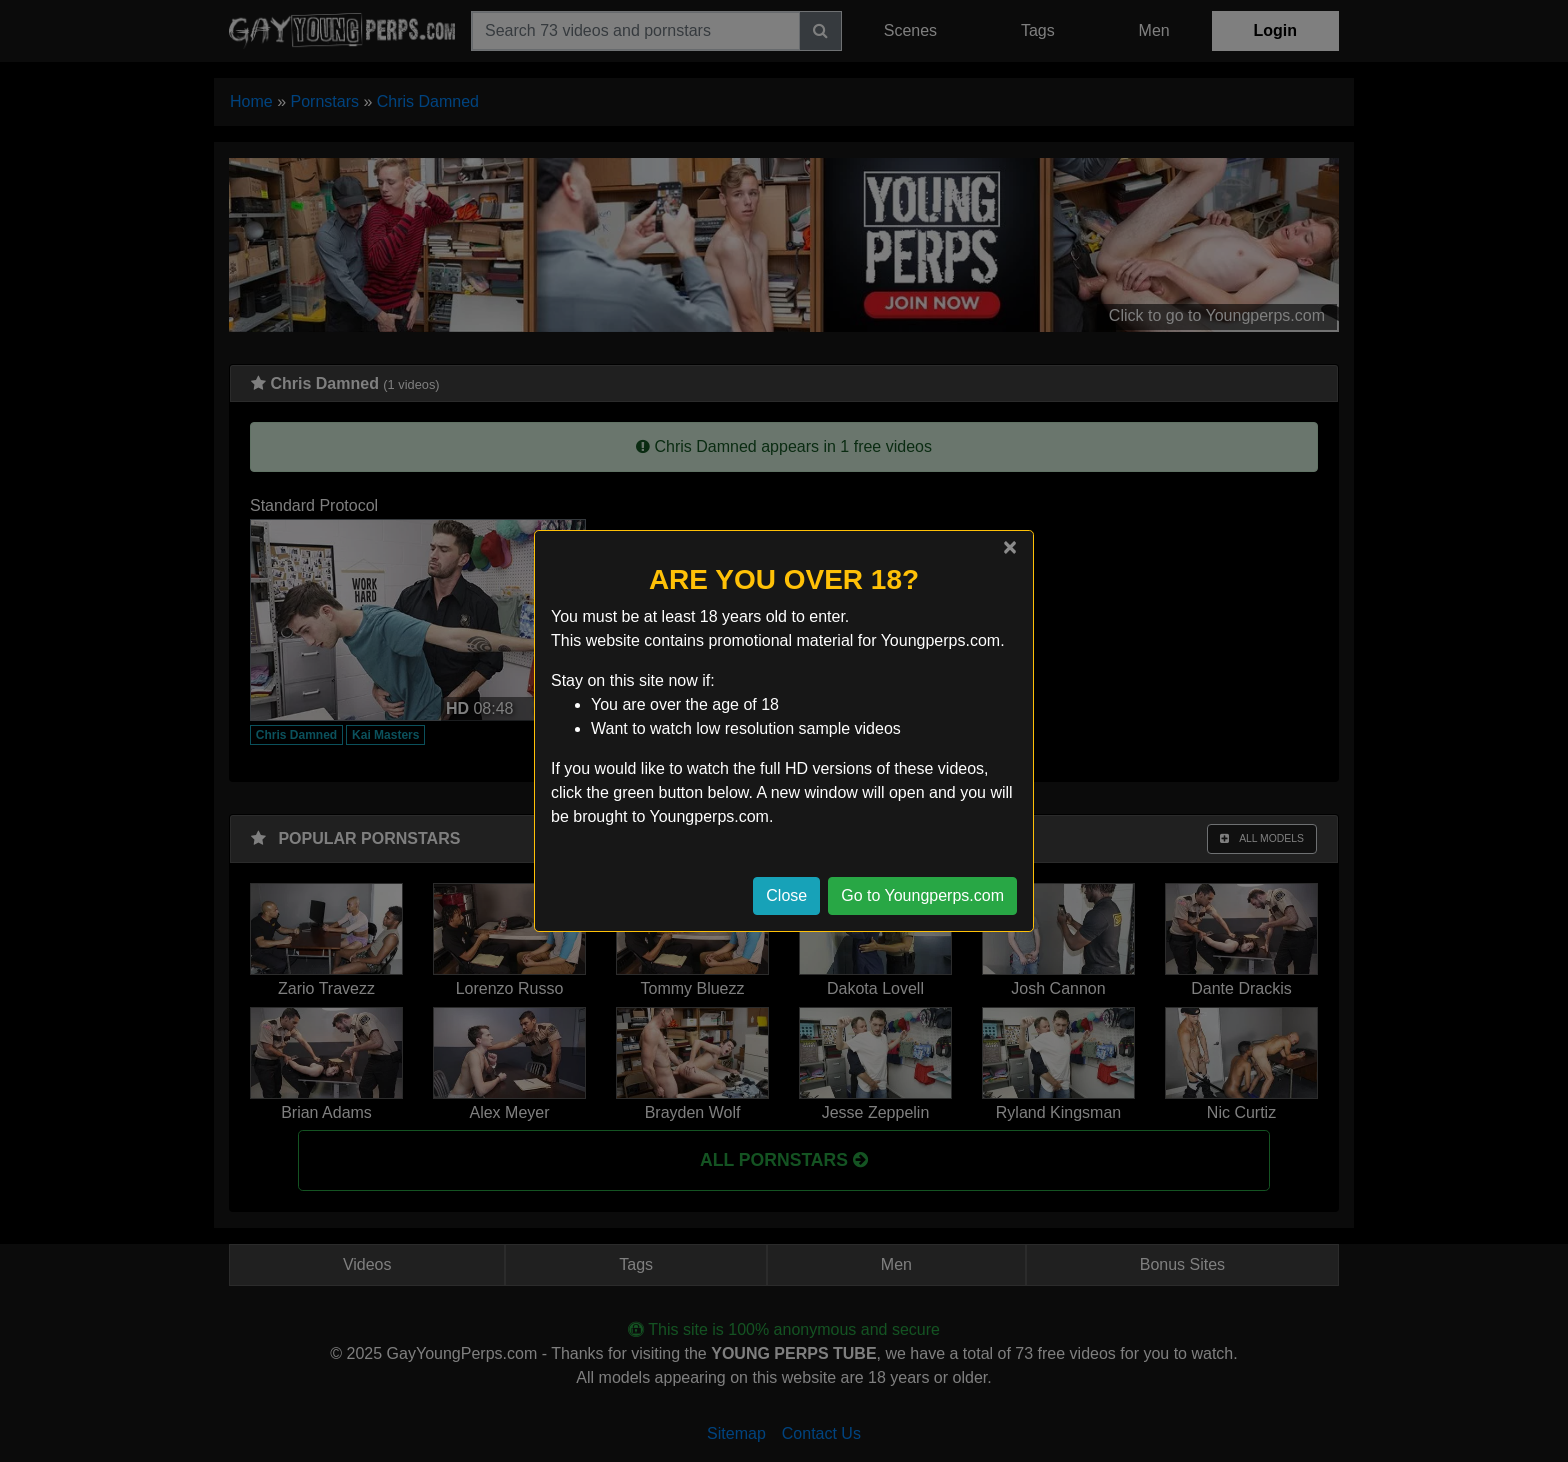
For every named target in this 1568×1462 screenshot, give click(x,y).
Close (786, 895)
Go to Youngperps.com (922, 895)
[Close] (1010, 547)
